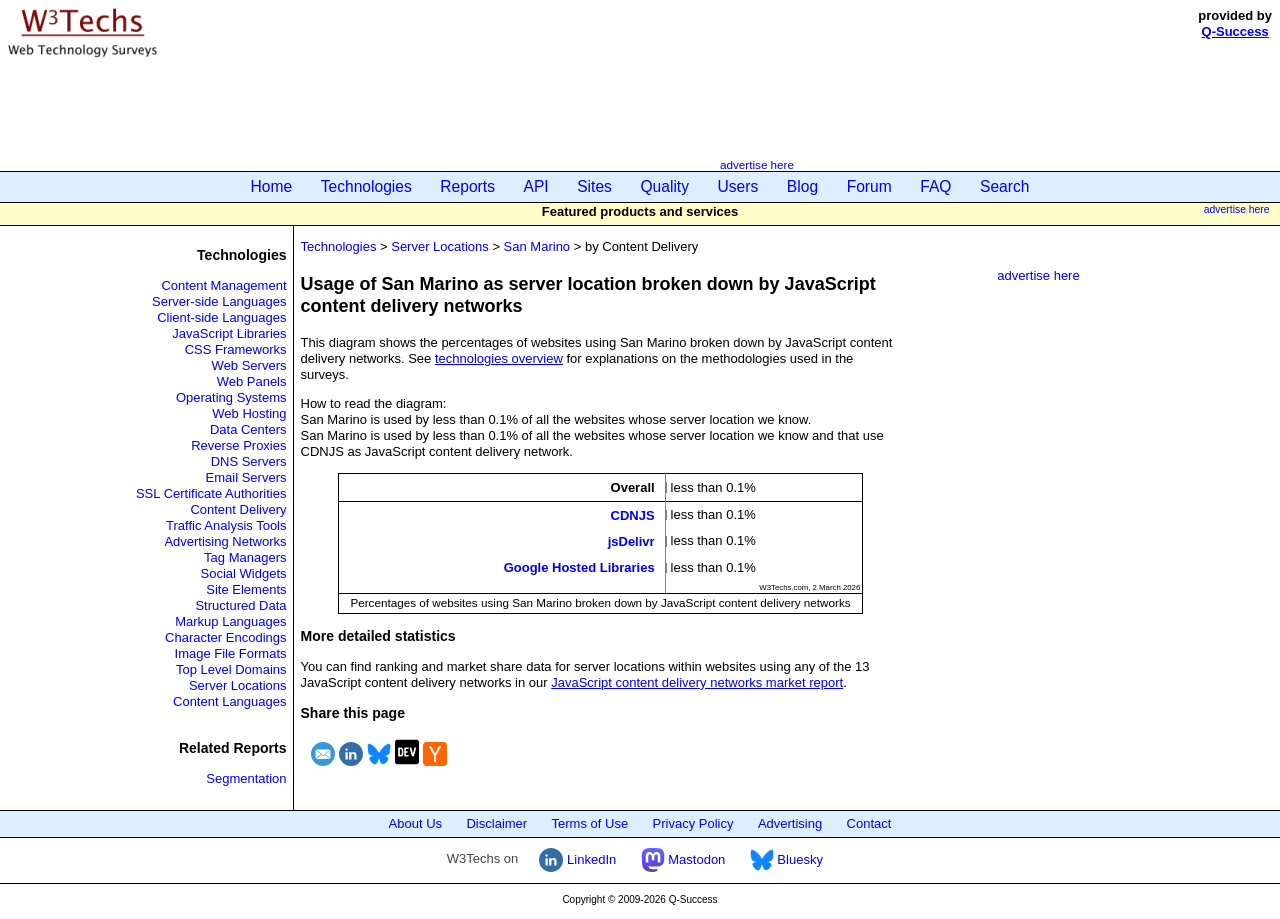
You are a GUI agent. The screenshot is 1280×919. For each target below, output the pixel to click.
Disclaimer (496, 823)
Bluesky (786, 859)
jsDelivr (631, 541)
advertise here (757, 164)
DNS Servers (249, 461)
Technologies (366, 186)
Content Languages (229, 701)
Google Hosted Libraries (579, 567)
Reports (467, 186)
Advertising (790, 823)
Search (1004, 186)
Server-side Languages (219, 301)
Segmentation (246, 778)
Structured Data (240, 605)
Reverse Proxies (238, 445)
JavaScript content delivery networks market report (697, 682)
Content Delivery (238, 509)
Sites (594, 186)
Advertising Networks (225, 541)
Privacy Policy (693, 823)
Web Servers (249, 365)
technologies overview (499, 358)
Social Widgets (244, 573)
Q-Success (1235, 31)
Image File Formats (231, 653)
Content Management (223, 285)
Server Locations (238, 685)
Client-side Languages (221, 317)
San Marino (537, 246)
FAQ (935, 186)
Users (738, 186)
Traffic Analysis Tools (226, 525)
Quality (664, 186)
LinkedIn (577, 859)
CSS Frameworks (236, 349)
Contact (869, 823)
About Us (415, 823)
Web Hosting (249, 413)
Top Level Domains (231, 669)
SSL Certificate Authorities (211, 493)
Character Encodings (225, 637)
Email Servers (246, 477)
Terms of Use (590, 823)
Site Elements (246, 589)
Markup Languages (230, 621)
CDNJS (633, 514)
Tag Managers (245, 557)
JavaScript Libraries (229, 333)
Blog (802, 186)
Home (272, 186)
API (536, 186)
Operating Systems (231, 397)
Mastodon (683, 859)
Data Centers (248, 429)
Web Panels (252, 381)
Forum (869, 186)
